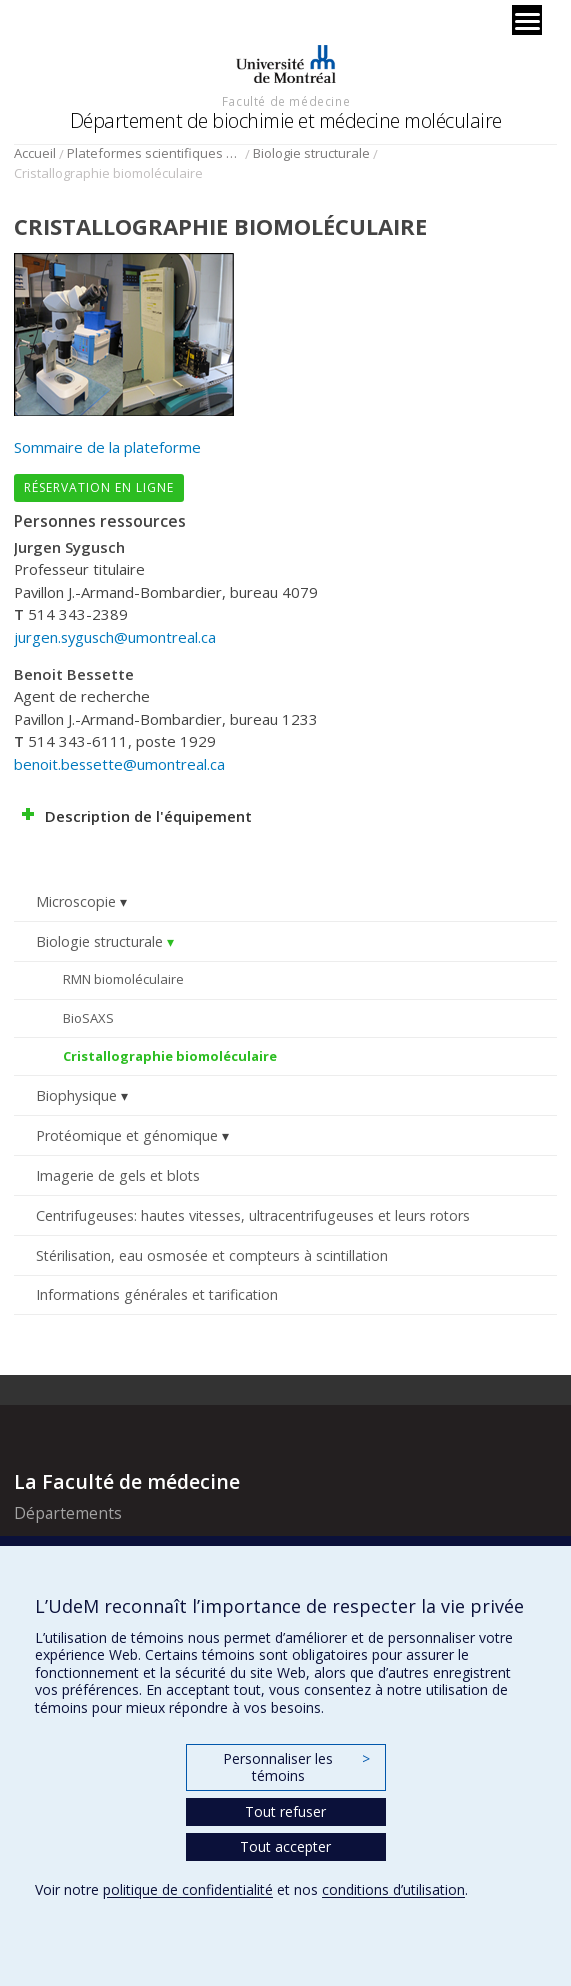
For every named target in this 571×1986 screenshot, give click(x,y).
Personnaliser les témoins (296, 1767)
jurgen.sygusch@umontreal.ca (115, 637)
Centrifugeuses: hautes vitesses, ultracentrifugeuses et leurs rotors (253, 1215)
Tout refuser (285, 1811)
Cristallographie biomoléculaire (170, 1056)
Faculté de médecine (286, 101)
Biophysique (76, 1095)
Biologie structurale (311, 153)
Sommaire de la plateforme (107, 447)
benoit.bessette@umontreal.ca (119, 764)
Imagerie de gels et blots (118, 1175)
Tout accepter (285, 1846)
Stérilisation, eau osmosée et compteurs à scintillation (212, 1255)
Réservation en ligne (99, 487)
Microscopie (76, 901)
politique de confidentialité (188, 1889)
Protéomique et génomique (127, 1135)
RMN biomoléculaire (123, 979)
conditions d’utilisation (393, 1889)
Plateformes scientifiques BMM (154, 153)
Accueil (35, 153)
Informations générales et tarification (157, 1294)
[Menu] (527, 20)
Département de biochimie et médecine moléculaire (286, 120)
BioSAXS (88, 1018)
